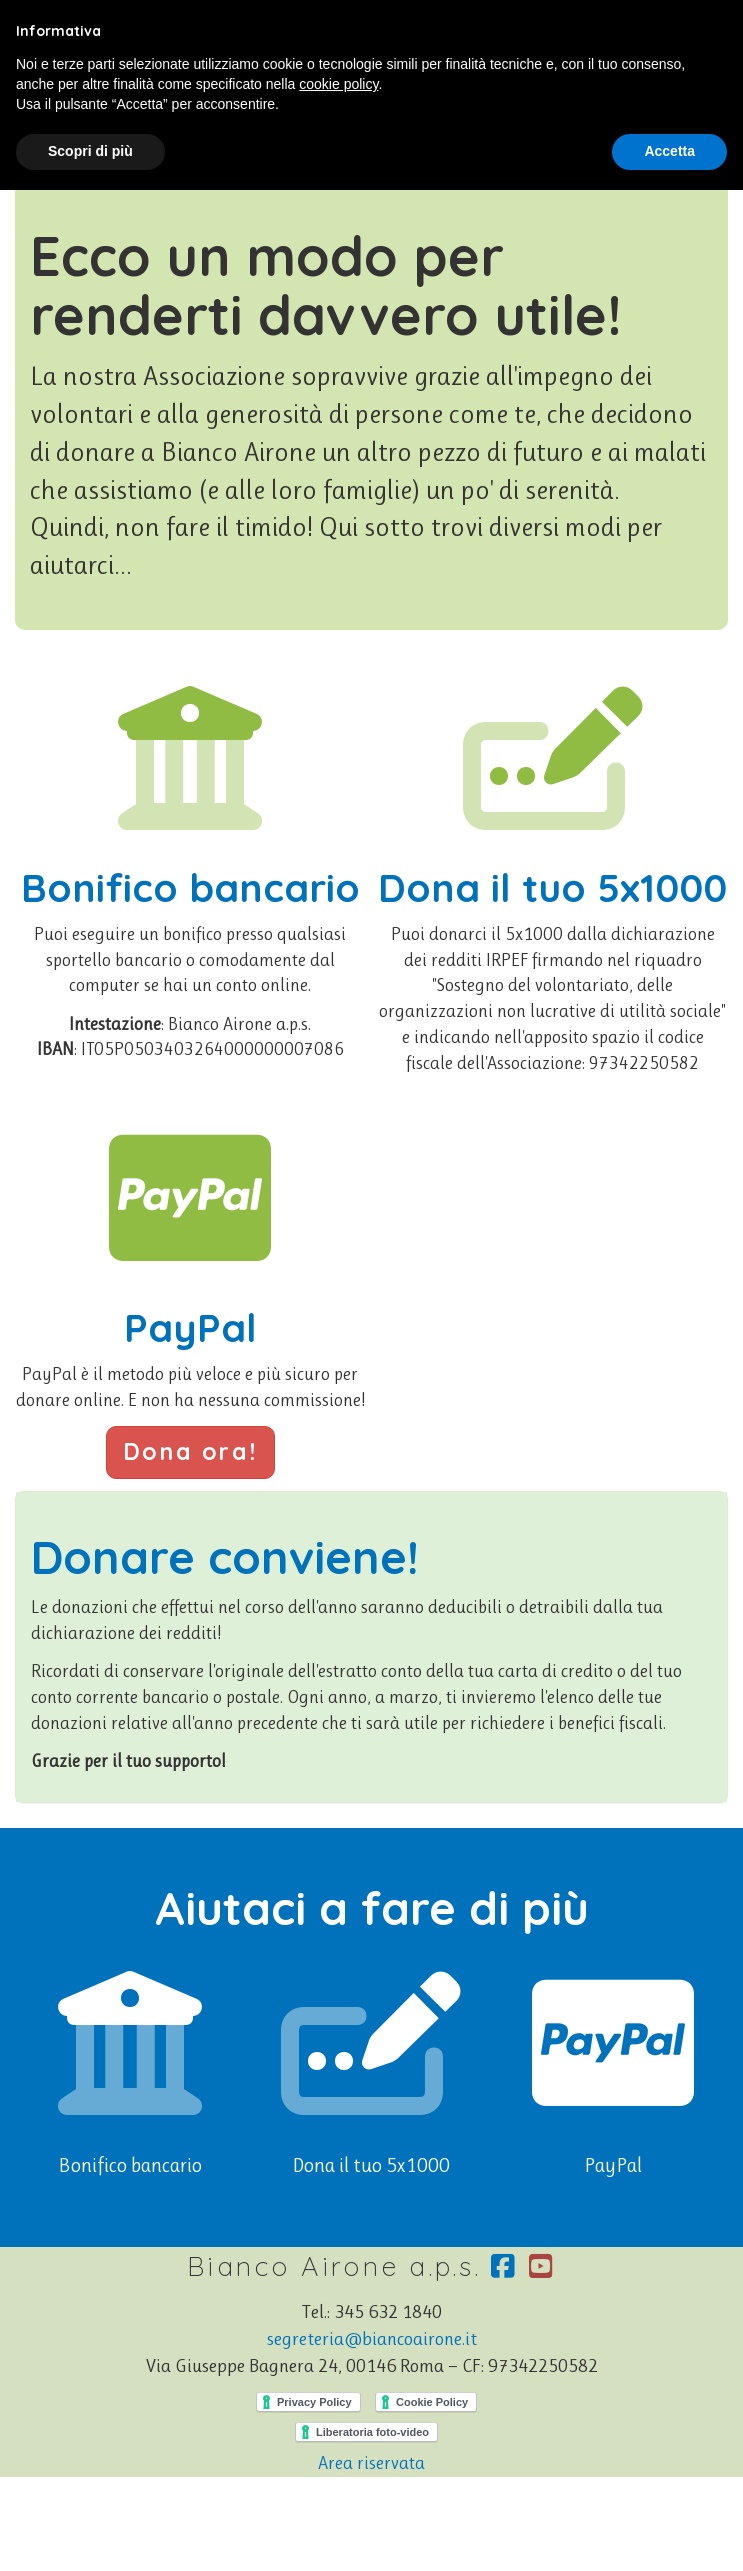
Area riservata (371, 2463)
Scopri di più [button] (90, 151)
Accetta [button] (669, 151)
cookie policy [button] (338, 84)
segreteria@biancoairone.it (372, 2339)
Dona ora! (190, 1451)
